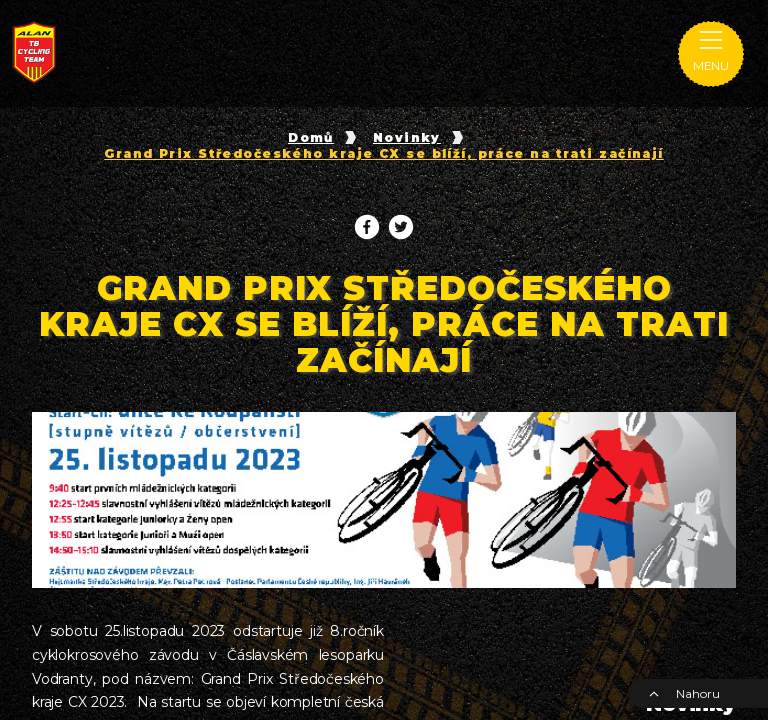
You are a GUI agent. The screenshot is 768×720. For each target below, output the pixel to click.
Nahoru (684, 693)
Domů (311, 138)
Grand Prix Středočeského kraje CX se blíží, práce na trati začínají (383, 154)
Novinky (407, 138)
